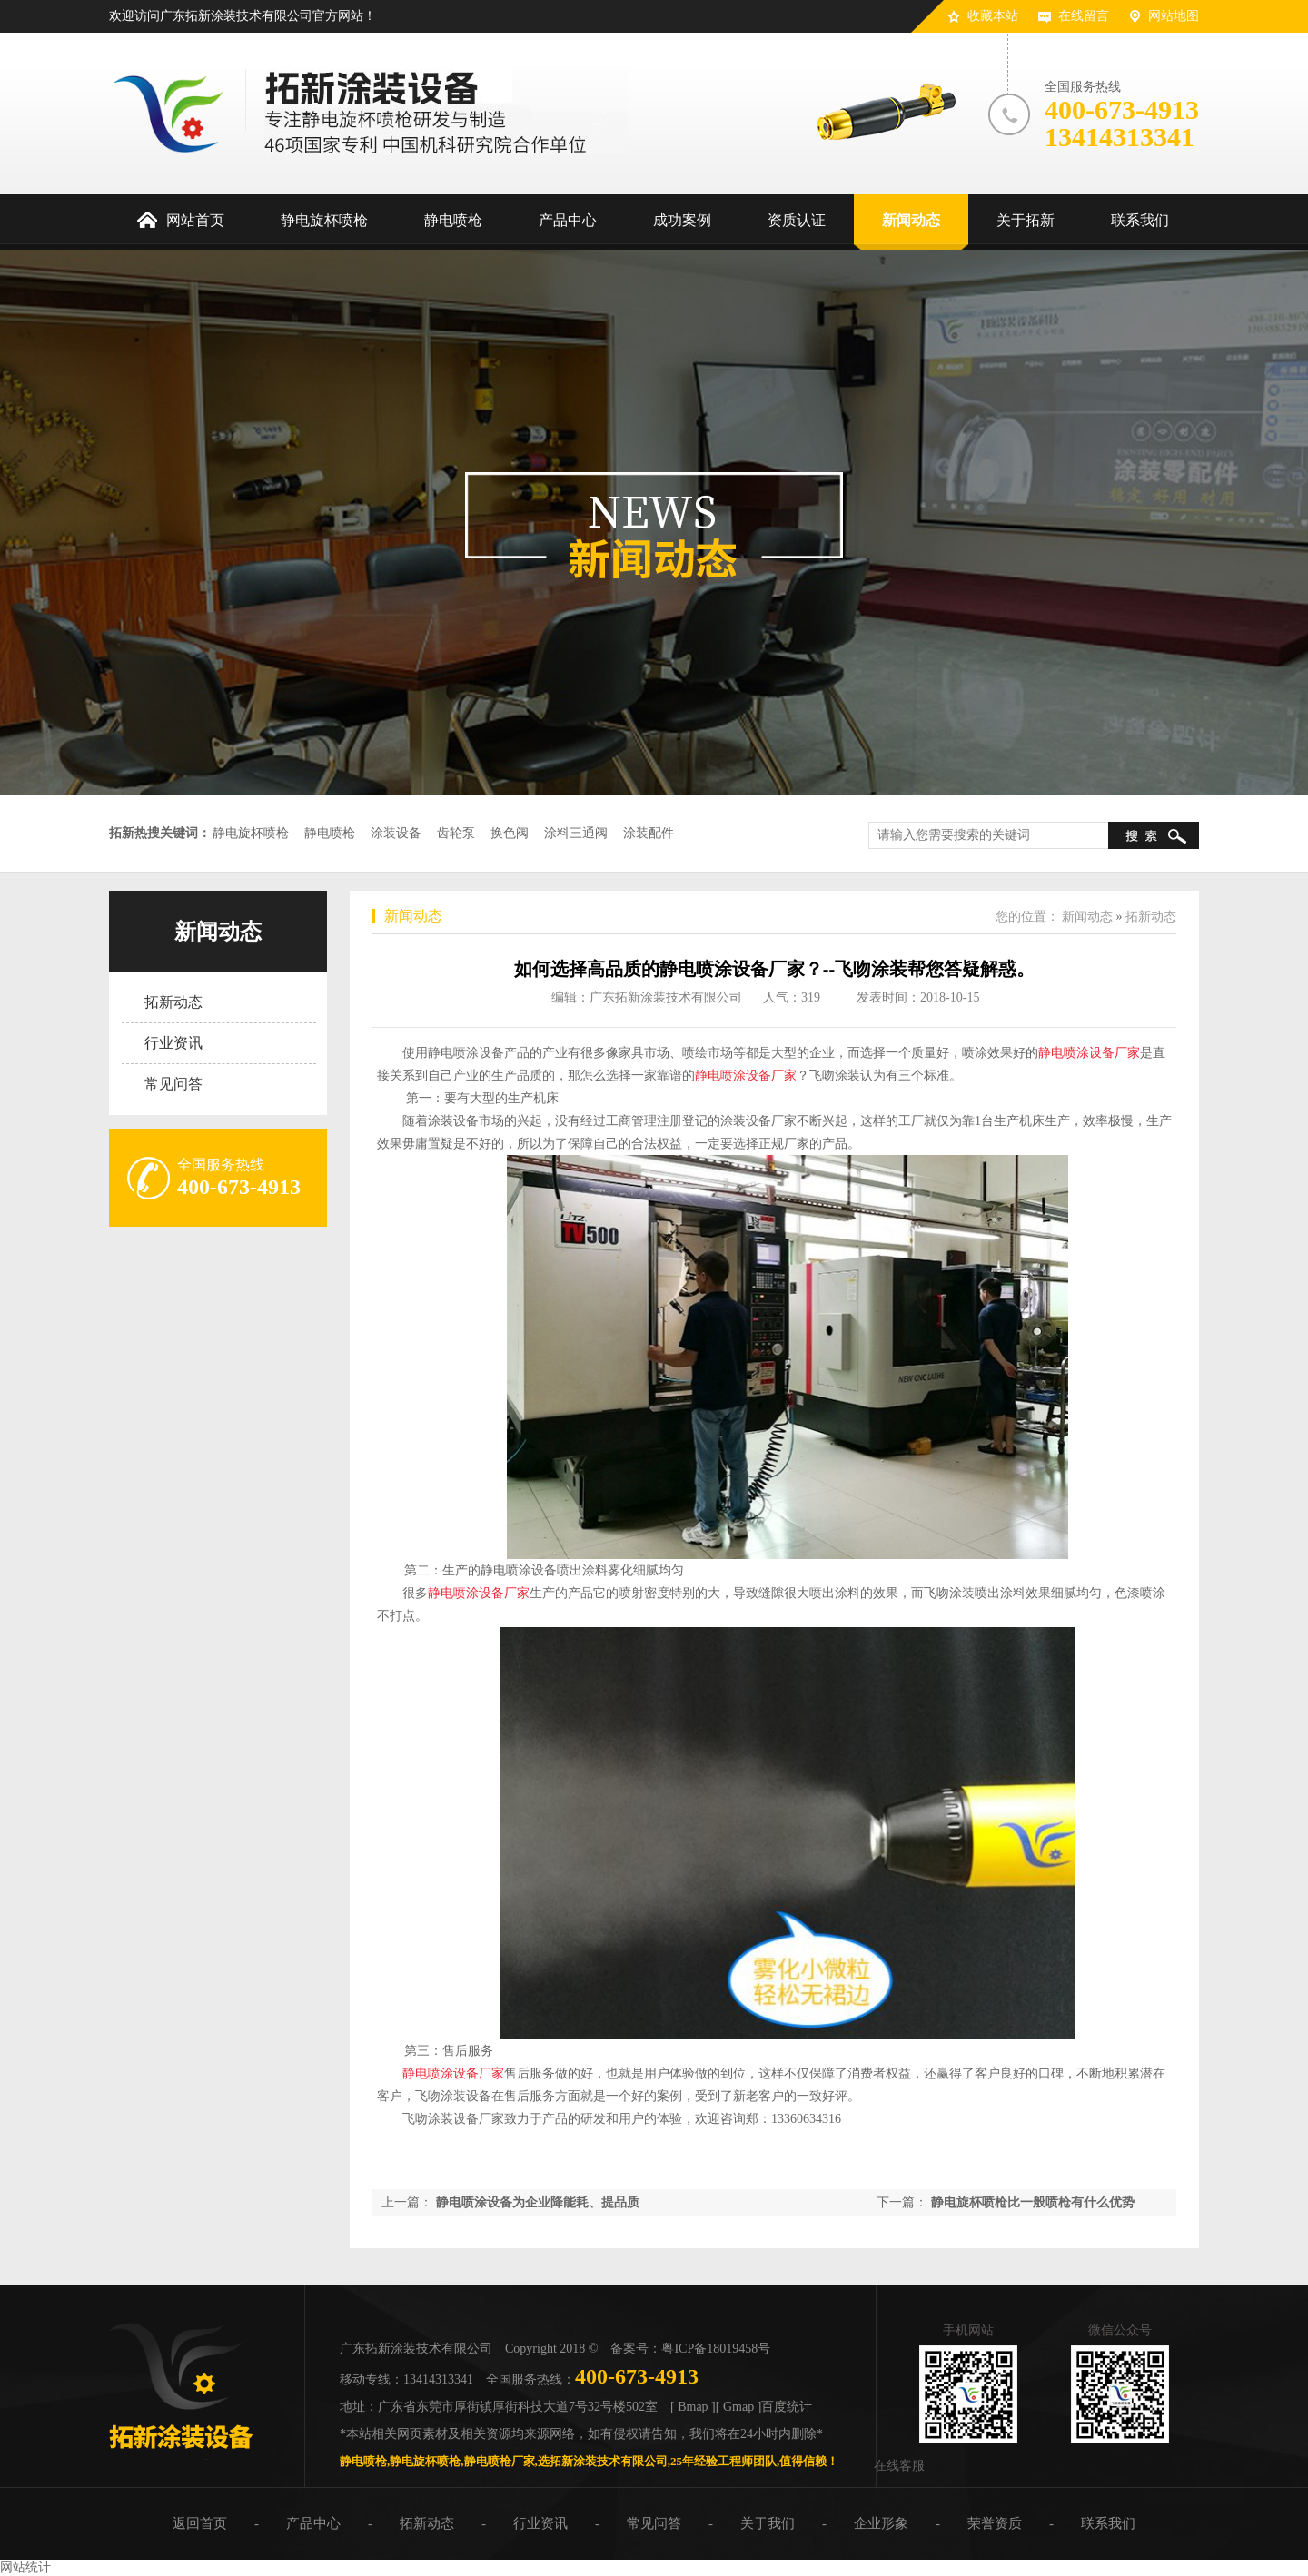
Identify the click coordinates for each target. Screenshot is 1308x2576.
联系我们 (1108, 2523)
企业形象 (881, 2523)
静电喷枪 (329, 833)
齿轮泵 (456, 833)
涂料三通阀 (576, 833)
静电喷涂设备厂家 (1089, 1053)
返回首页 (200, 2523)
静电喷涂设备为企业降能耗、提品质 (537, 2202)
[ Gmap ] (739, 2406)
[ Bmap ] (693, 2406)
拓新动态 (173, 1002)
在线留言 (1083, 16)
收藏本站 (992, 16)
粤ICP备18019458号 (715, 2348)
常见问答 (173, 1083)
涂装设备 (396, 833)
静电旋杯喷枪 (251, 833)
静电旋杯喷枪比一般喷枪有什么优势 (1033, 2202)
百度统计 (786, 2406)
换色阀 (509, 833)
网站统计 (25, 2567)
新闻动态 (218, 931)
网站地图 (1173, 16)
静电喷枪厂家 (499, 2461)
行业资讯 (173, 1043)
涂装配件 (648, 833)
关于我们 (767, 2523)
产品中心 (313, 2523)
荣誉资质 (994, 2523)
